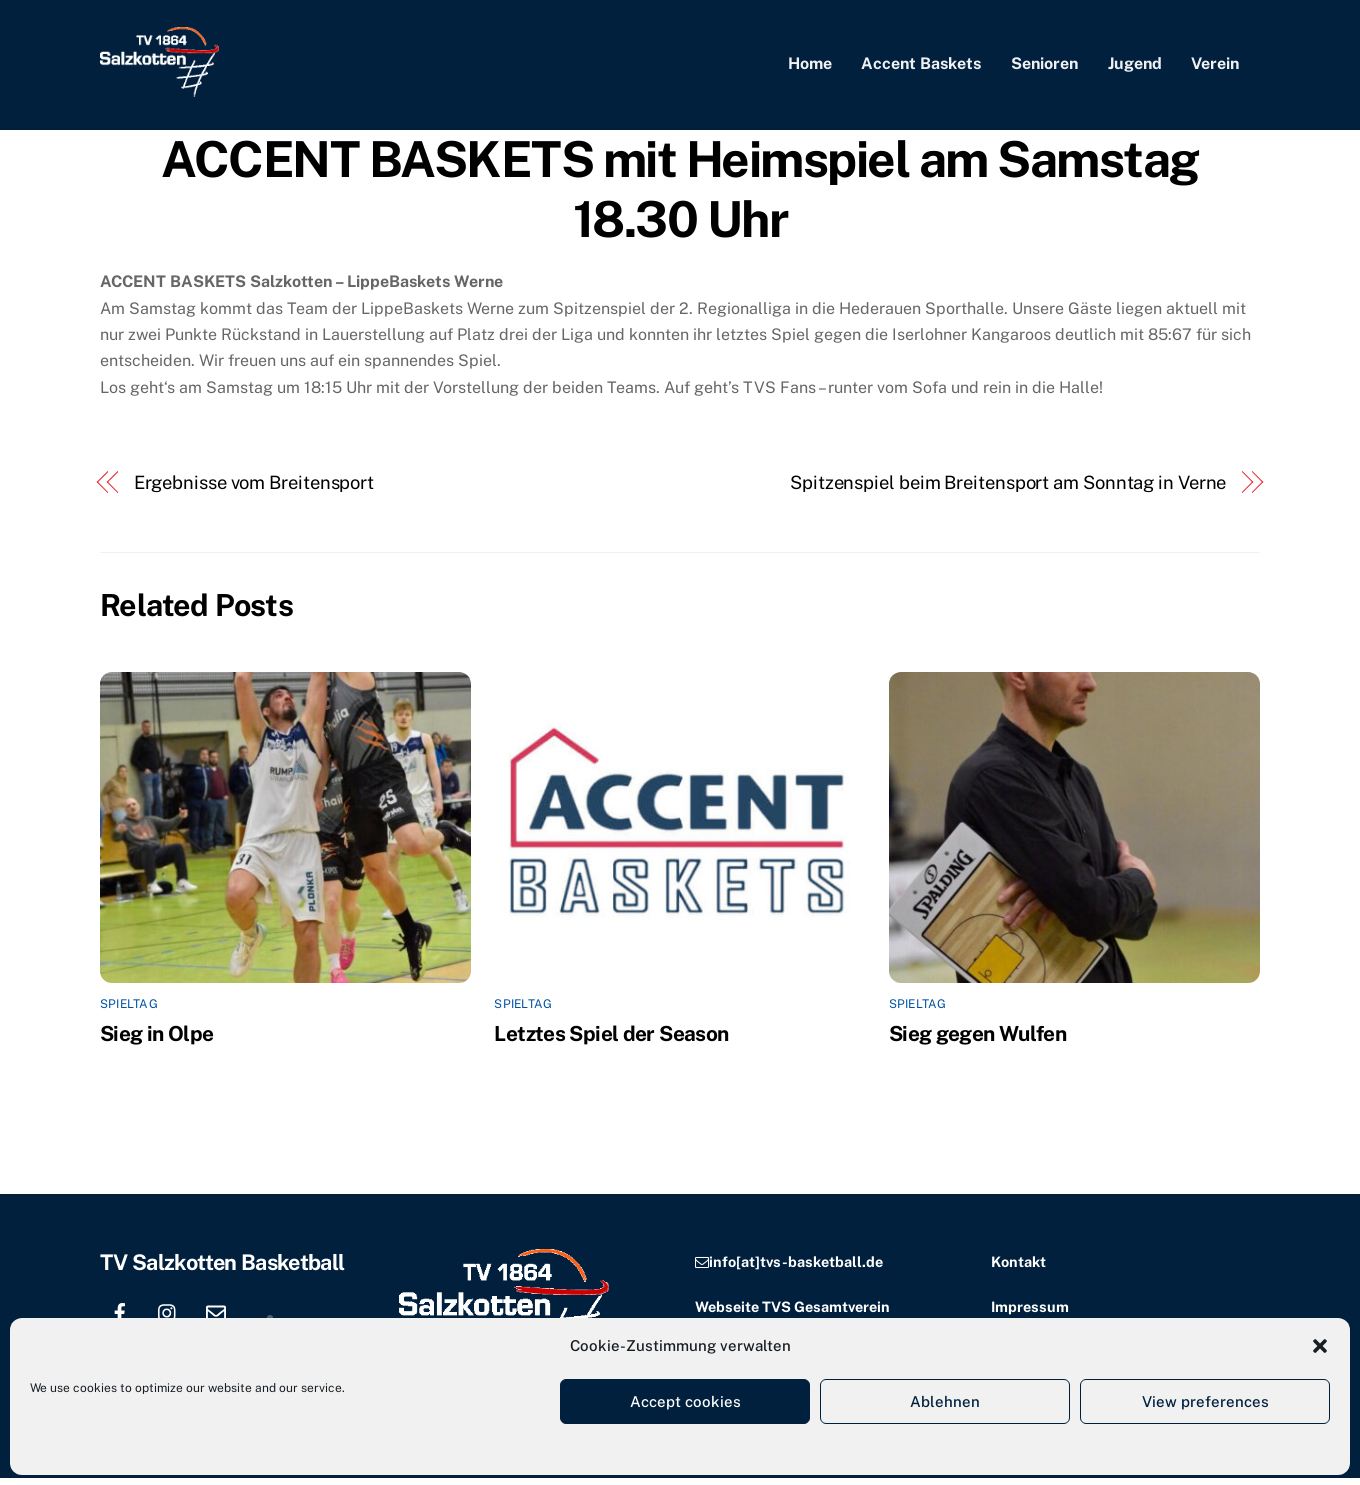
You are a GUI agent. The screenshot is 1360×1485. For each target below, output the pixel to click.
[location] (264, 1316)
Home (810, 67)
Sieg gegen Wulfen (977, 1039)
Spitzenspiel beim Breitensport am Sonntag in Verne (1008, 488)
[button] (1320, 1346)
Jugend (1135, 67)
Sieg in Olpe (157, 1039)
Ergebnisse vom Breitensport (254, 488)
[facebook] (120, 1316)
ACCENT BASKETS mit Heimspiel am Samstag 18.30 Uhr (680, 196)
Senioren (1044, 67)
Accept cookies (685, 1401)
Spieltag (129, 1011)
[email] (216, 1316)
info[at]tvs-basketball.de (796, 1267)
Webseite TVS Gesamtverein (792, 1312)
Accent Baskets (921, 67)
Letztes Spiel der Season (611, 1039)
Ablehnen (945, 1401)
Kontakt (1018, 1267)
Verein (1215, 67)
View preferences (1205, 1401)
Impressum (1030, 1312)
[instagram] (168, 1316)
